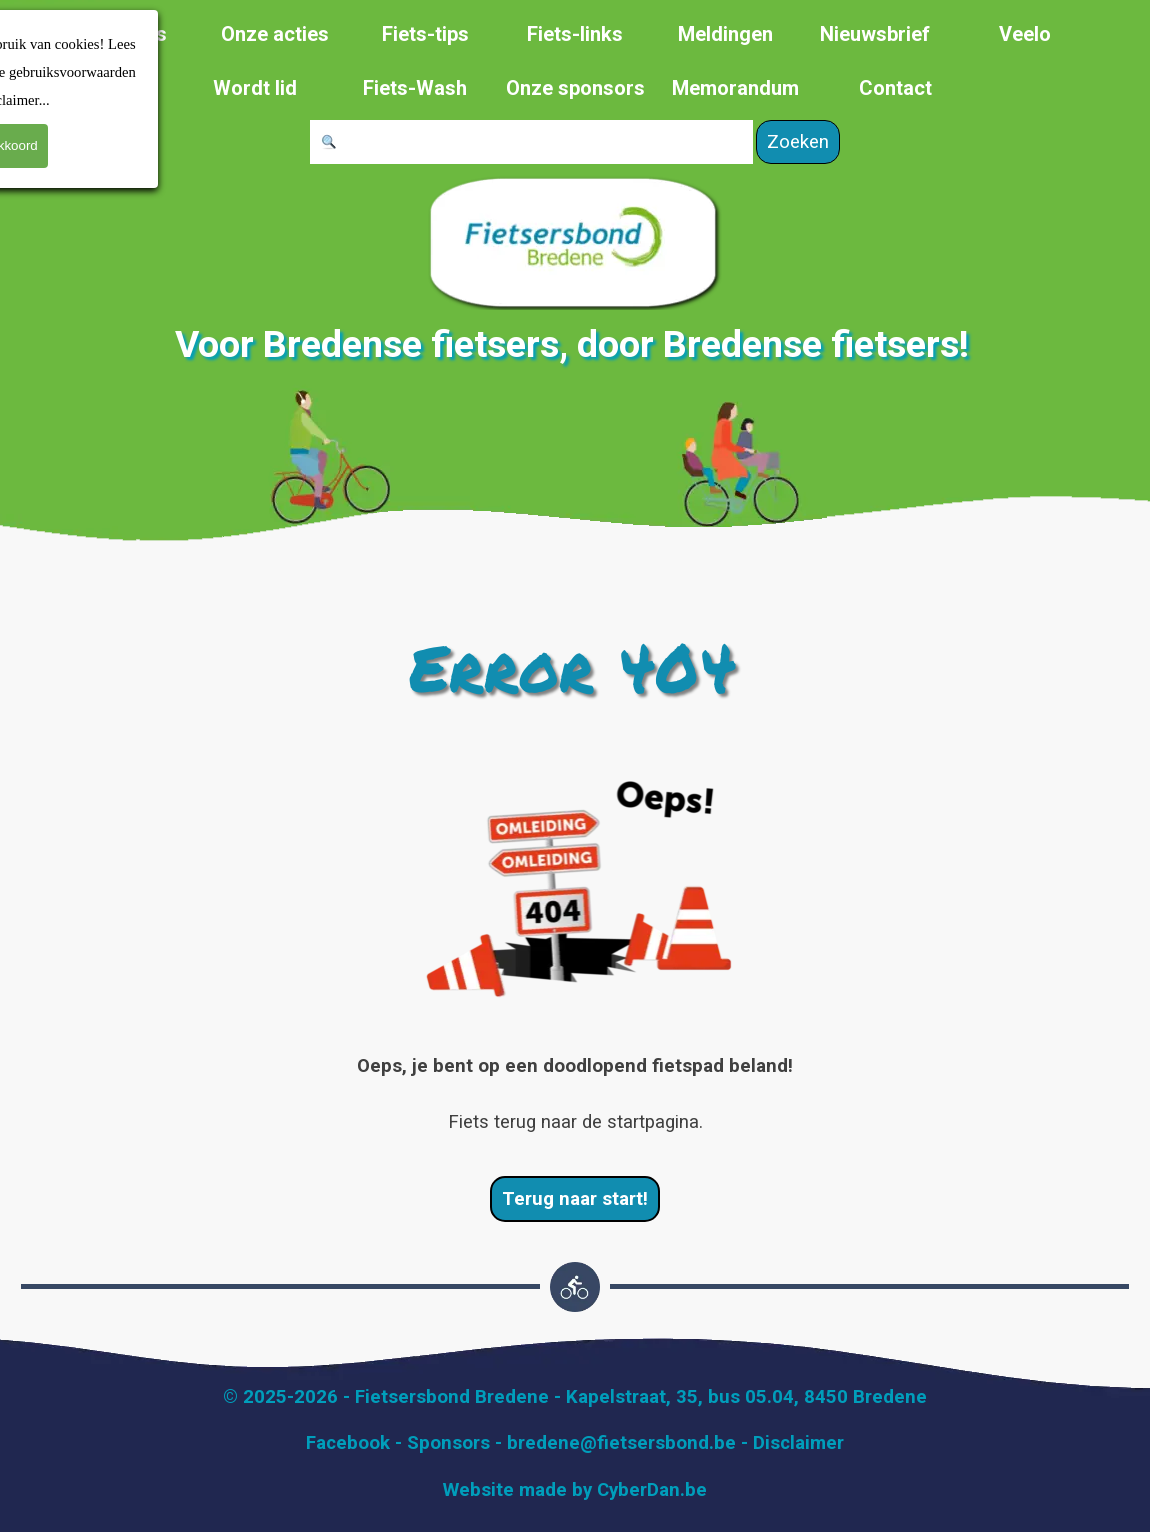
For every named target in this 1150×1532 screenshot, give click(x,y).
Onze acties (275, 34)
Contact (895, 88)
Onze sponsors (575, 88)
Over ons (125, 34)
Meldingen (725, 34)
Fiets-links (575, 34)
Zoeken (798, 142)
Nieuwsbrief (875, 34)
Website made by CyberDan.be (575, 1490)
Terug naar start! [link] (575, 1199)
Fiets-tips (425, 34)
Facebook (348, 1443)
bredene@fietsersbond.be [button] (621, 1443)
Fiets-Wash (415, 88)
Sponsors (448, 1443)
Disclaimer (798, 1443)
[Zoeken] (531, 142)
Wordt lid (255, 88)
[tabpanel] (575, 1094)
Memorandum (735, 88)
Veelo (1025, 34)
